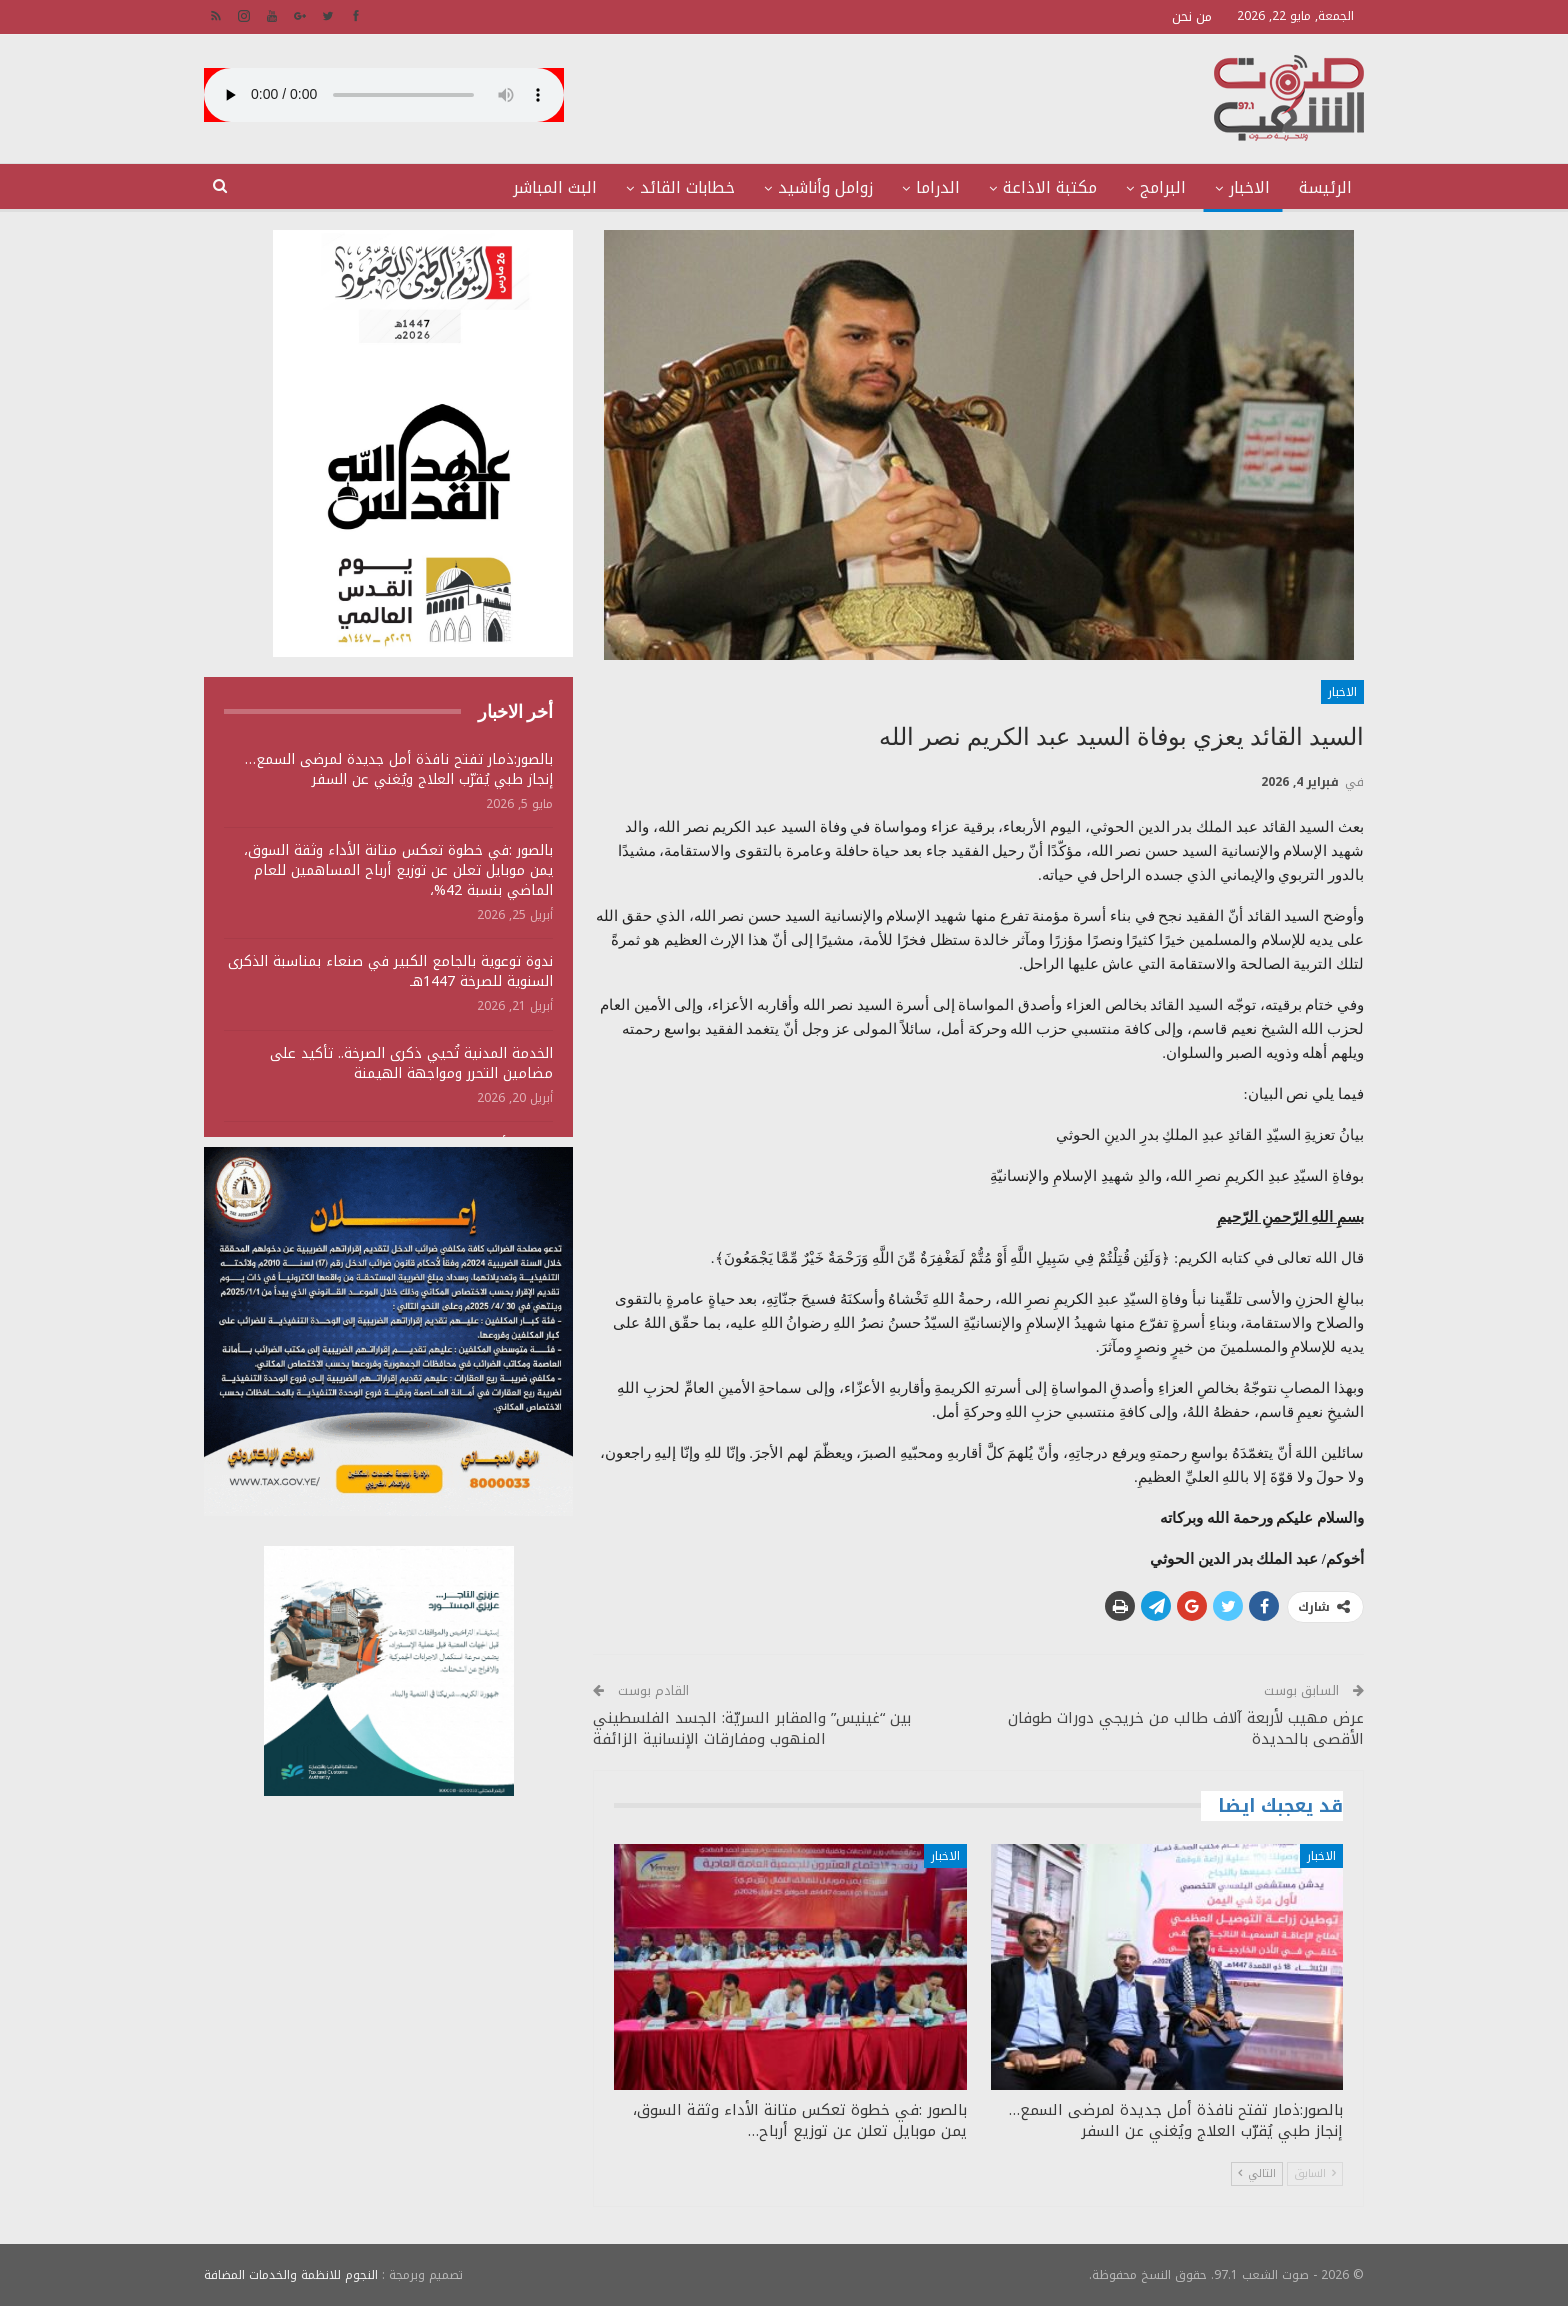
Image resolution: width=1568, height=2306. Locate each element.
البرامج (1163, 187)
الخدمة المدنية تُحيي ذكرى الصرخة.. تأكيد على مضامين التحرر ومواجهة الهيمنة (411, 1063)
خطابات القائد (687, 187)
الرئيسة (1325, 187)
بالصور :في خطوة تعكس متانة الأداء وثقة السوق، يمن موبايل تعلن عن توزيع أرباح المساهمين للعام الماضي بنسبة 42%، (398, 870)
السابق (1315, 2173)
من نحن (1192, 16)
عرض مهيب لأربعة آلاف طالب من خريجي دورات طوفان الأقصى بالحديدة (1186, 1728)
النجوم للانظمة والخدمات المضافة (291, 2275)
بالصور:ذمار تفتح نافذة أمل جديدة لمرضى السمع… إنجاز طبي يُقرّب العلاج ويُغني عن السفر (399, 769)
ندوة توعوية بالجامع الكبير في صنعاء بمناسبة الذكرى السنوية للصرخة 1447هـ (390, 971)
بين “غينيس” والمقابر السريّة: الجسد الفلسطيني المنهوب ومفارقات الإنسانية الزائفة (752, 1728)
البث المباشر (555, 187)
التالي (1257, 2173)
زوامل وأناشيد (825, 187)
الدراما (938, 187)
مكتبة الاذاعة (1050, 187)
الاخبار (1249, 187)
